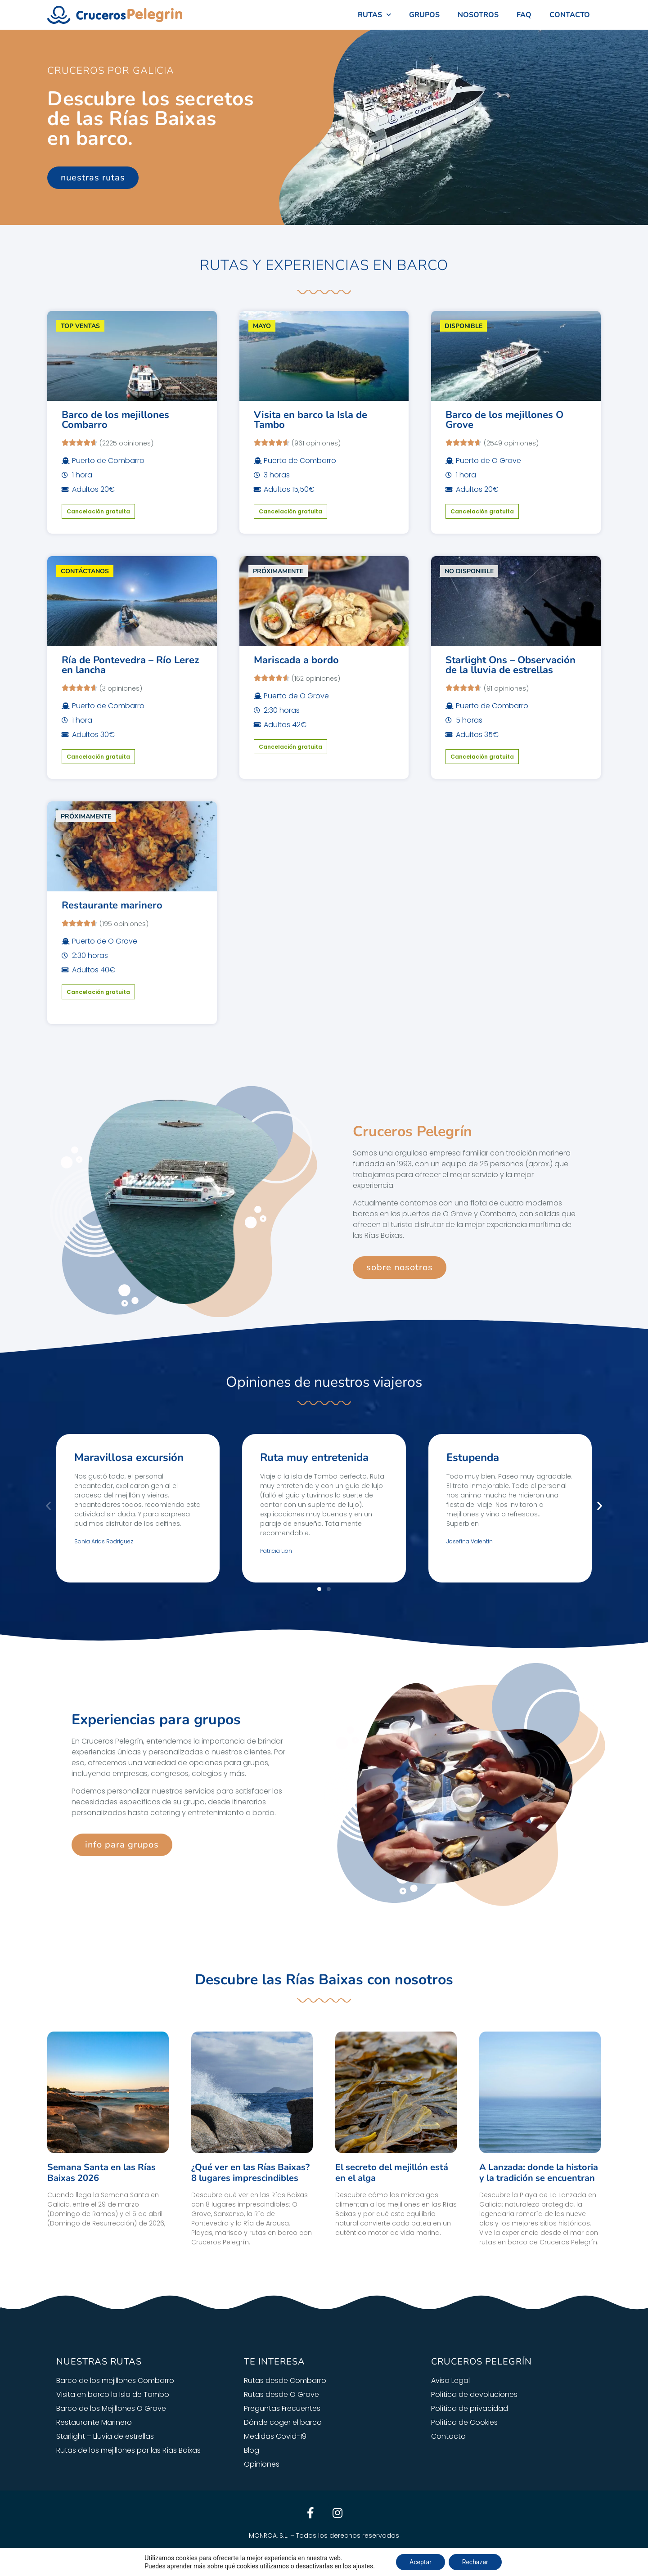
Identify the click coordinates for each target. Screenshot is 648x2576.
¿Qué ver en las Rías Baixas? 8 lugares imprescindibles (250, 2172)
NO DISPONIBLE (469, 571)
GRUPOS (424, 15)
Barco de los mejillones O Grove (504, 420)
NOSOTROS (478, 15)
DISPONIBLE (463, 326)
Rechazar (475, 2562)
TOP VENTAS (80, 326)
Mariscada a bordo (296, 660)
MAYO (262, 326)
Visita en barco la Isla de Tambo (310, 420)
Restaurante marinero (112, 905)
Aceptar (421, 2562)
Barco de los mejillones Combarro (115, 420)
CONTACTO (569, 15)
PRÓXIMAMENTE (278, 571)
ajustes (363, 2566)
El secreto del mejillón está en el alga (391, 2172)
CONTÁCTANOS (85, 571)
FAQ (524, 15)
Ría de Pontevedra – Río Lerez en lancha (130, 665)
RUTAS (374, 15)
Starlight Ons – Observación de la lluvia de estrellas (511, 665)
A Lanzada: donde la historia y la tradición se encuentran (538, 2172)
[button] (48, 1505)
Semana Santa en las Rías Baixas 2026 (101, 2172)
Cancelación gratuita (98, 511)
